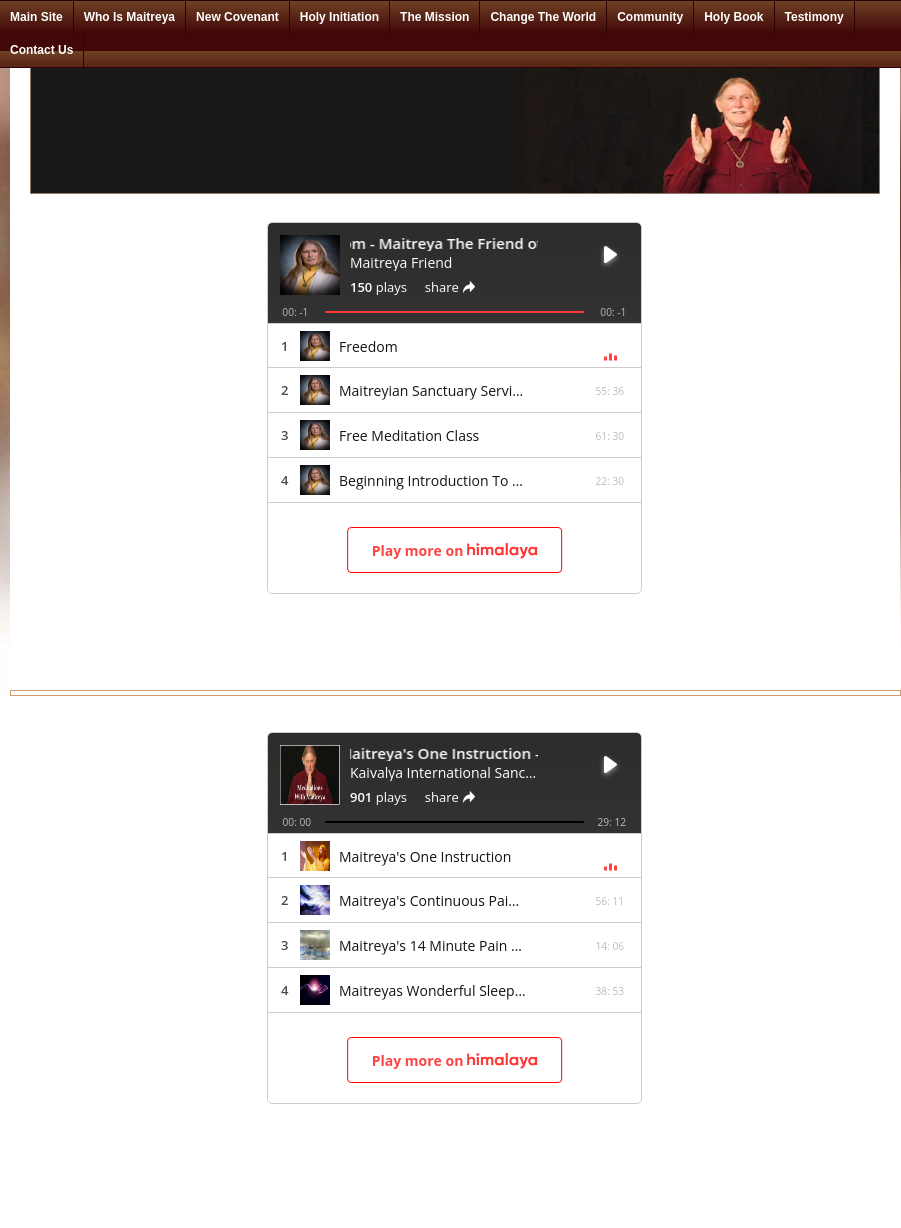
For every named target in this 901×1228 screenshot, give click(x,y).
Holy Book (733, 17)
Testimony (814, 17)
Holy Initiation (339, 17)
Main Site (36, 17)
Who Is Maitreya (129, 17)
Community (650, 17)
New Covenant (237, 17)
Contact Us (41, 50)
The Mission (434, 17)
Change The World (543, 17)
